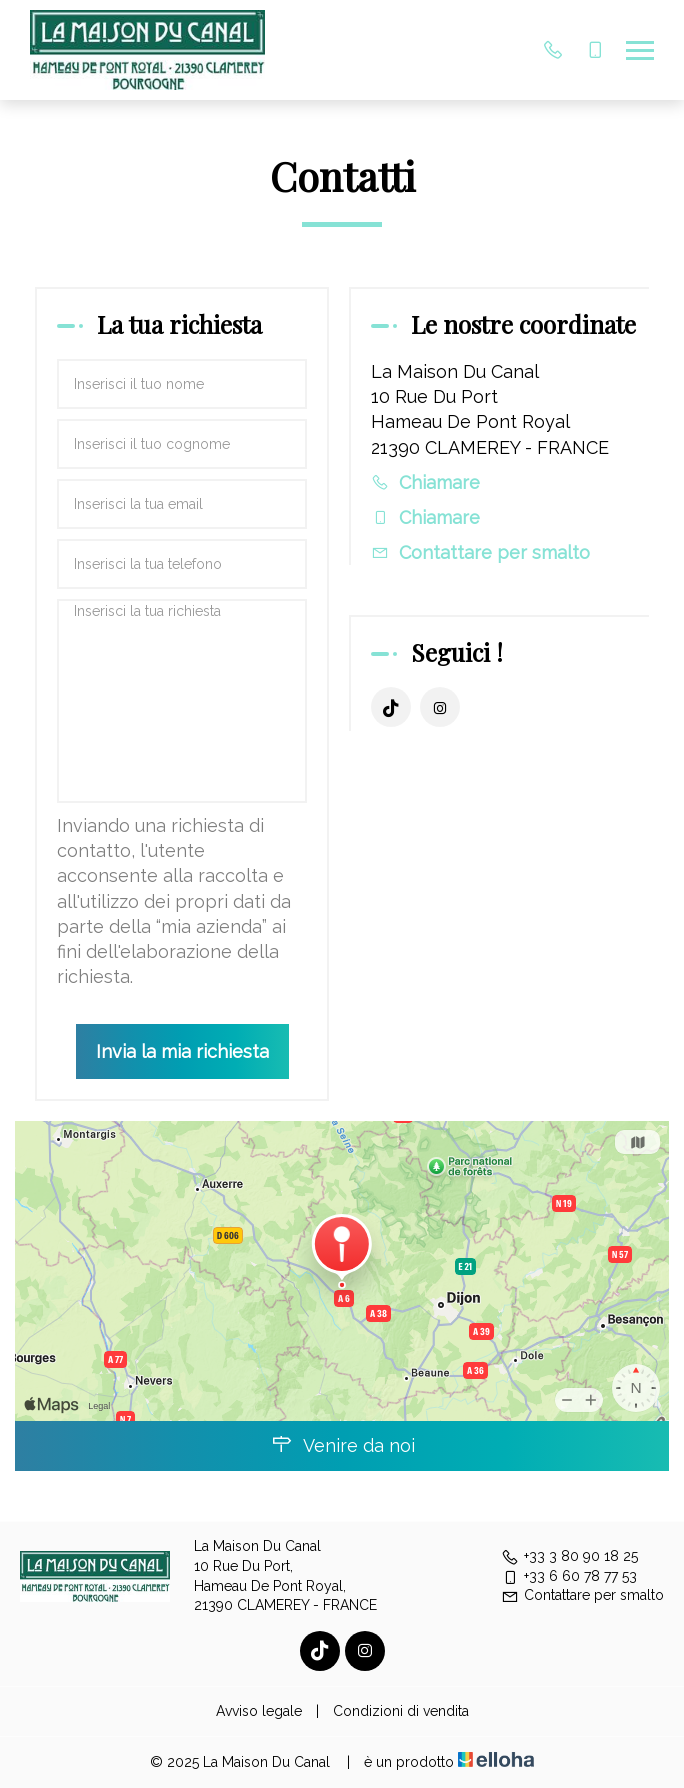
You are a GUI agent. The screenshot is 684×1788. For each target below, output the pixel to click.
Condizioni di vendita (401, 1711)
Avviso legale (259, 1711)
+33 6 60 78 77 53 (569, 1576)
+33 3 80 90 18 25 (569, 1556)
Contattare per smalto (494, 552)
